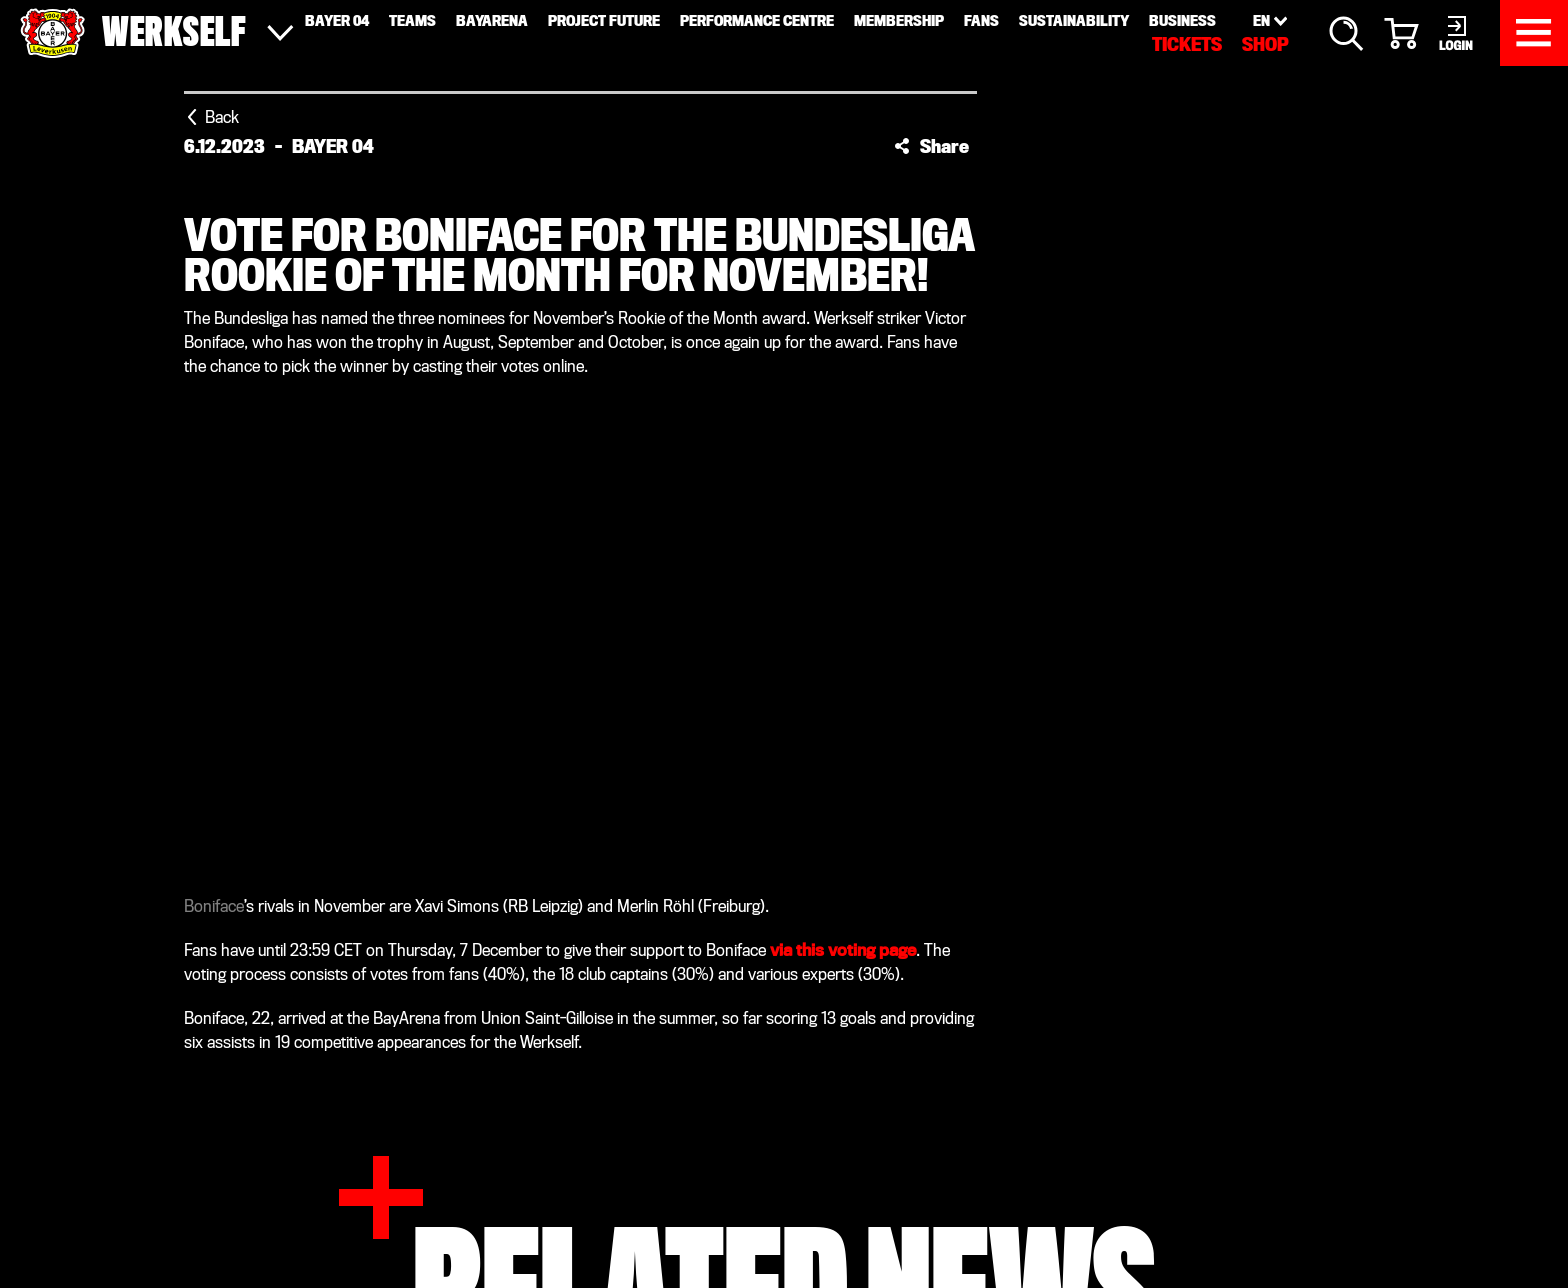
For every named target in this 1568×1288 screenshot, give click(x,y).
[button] (931, 146)
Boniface (214, 906)
